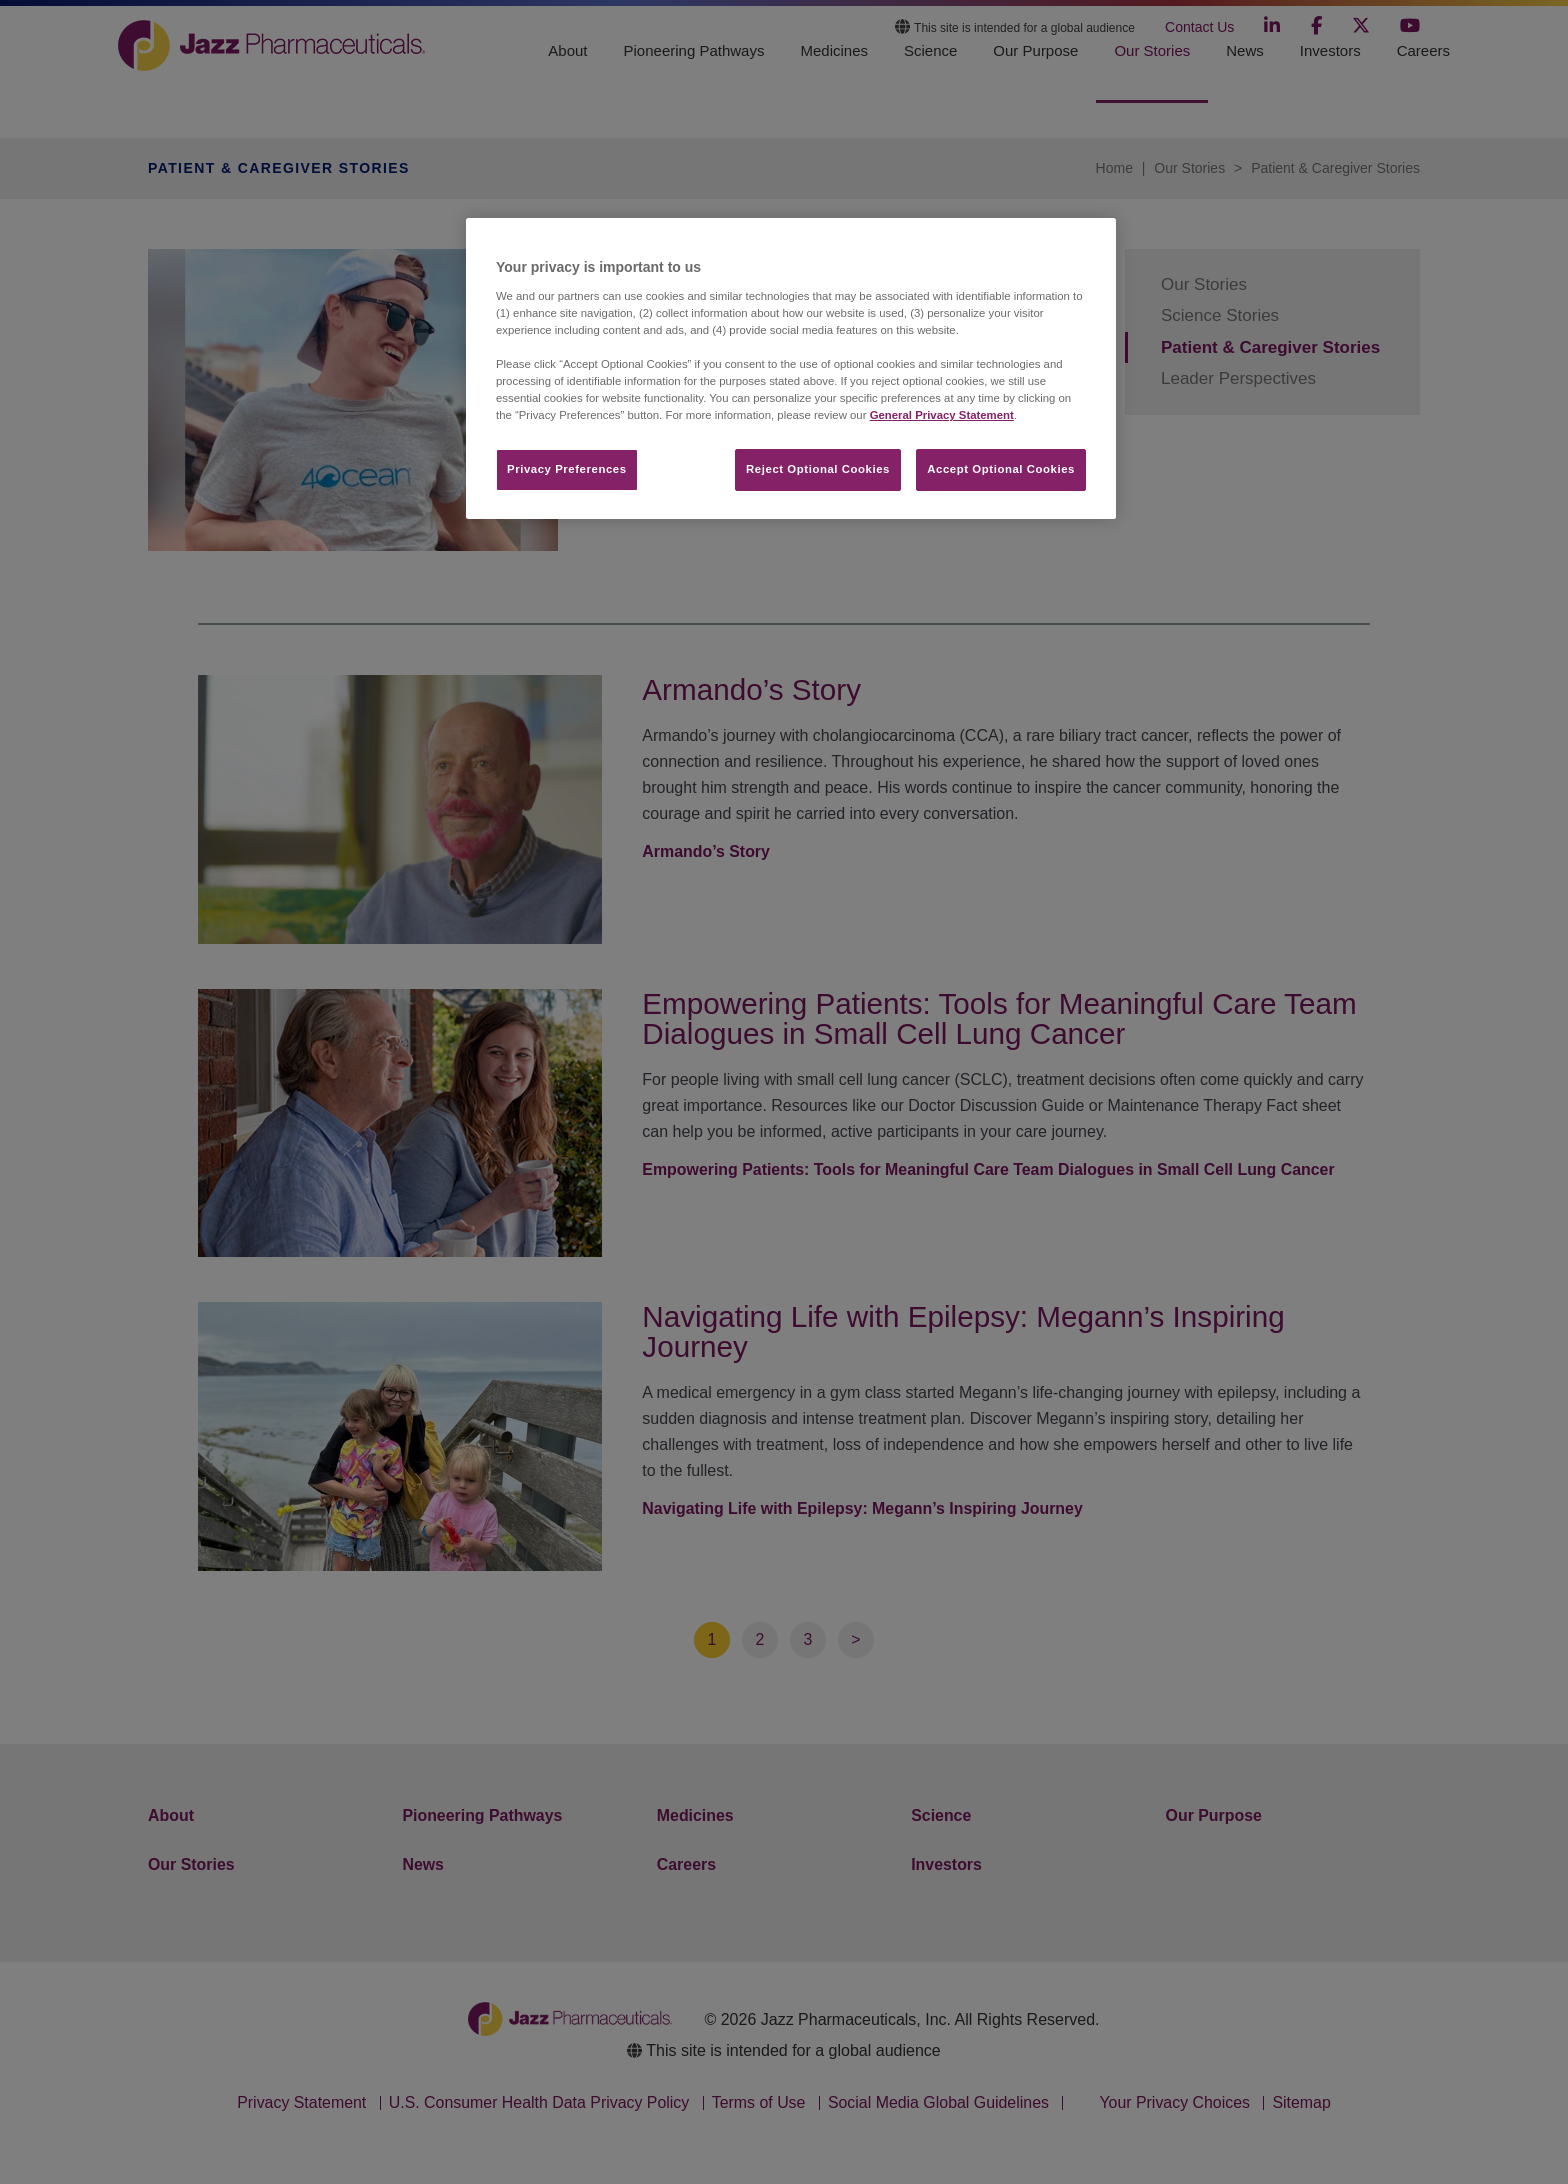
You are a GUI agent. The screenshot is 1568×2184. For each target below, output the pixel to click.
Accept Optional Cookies (1001, 469)
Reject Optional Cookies (818, 469)
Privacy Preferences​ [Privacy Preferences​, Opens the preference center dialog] (567, 469)
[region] (791, 368)
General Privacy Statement (942, 415)
